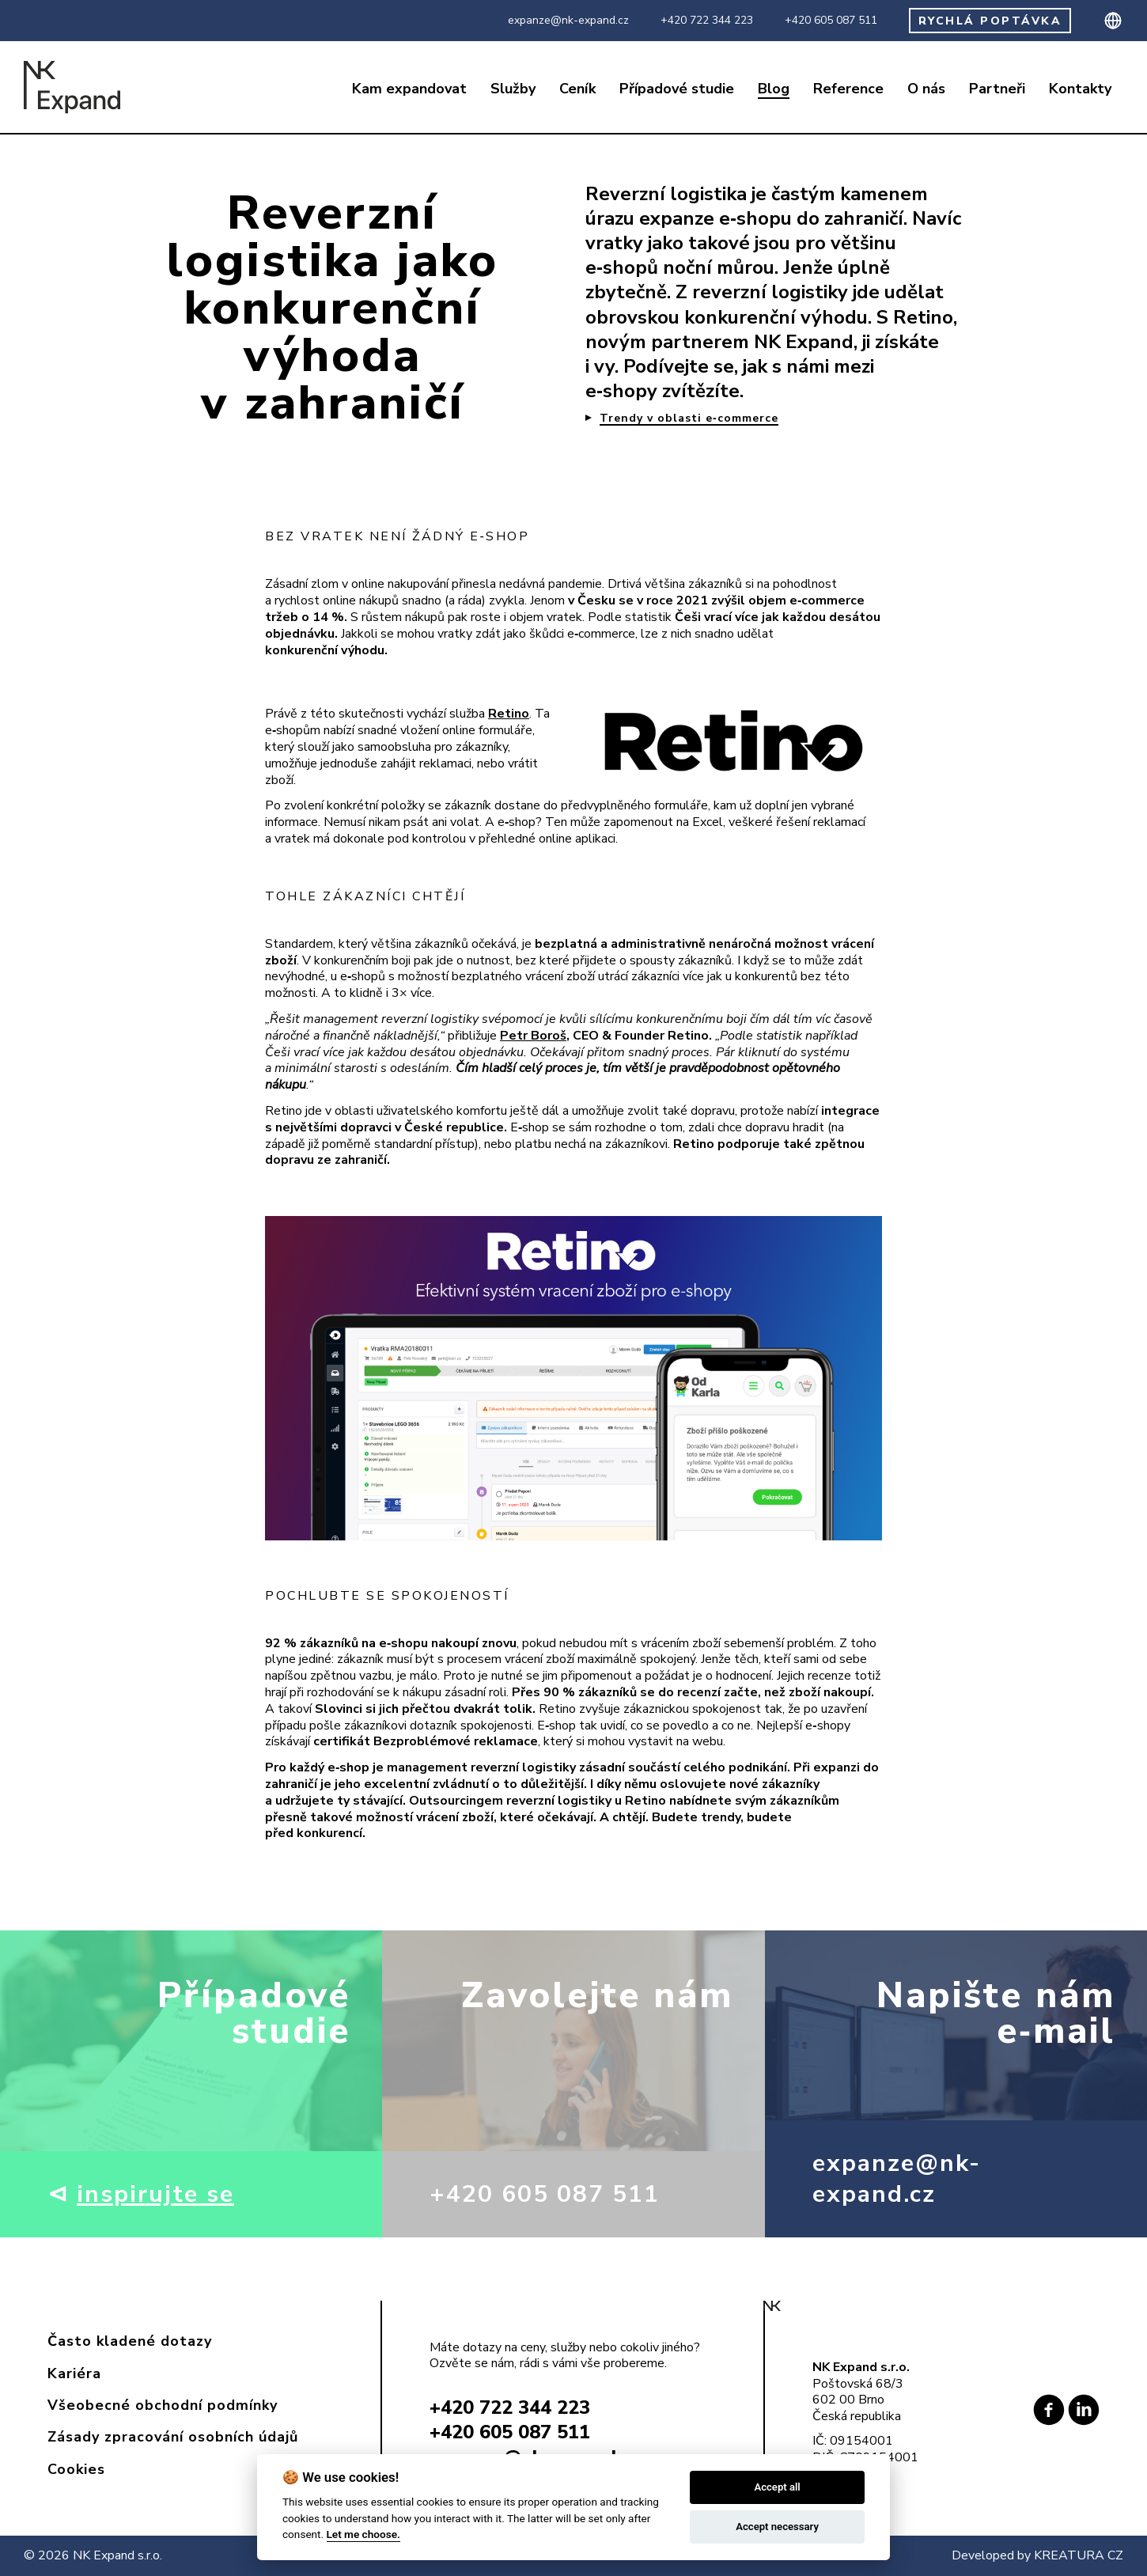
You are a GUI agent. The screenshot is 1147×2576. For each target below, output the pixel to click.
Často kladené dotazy (129, 2341)
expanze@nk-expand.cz (568, 20)
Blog (773, 89)
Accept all (777, 2487)
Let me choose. (363, 2534)
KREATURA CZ (1078, 2555)
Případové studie (676, 89)
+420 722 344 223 (707, 20)
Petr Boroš (533, 1035)
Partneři (997, 89)
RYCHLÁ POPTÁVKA (990, 20)
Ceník (577, 89)
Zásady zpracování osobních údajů (172, 2436)
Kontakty (1080, 89)
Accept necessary (777, 2526)
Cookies (76, 2469)
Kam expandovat (409, 89)
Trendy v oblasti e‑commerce (689, 418)
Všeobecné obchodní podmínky (162, 2405)
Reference (848, 89)
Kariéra (74, 2373)
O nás (926, 89)
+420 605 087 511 (831, 20)
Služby (513, 89)
